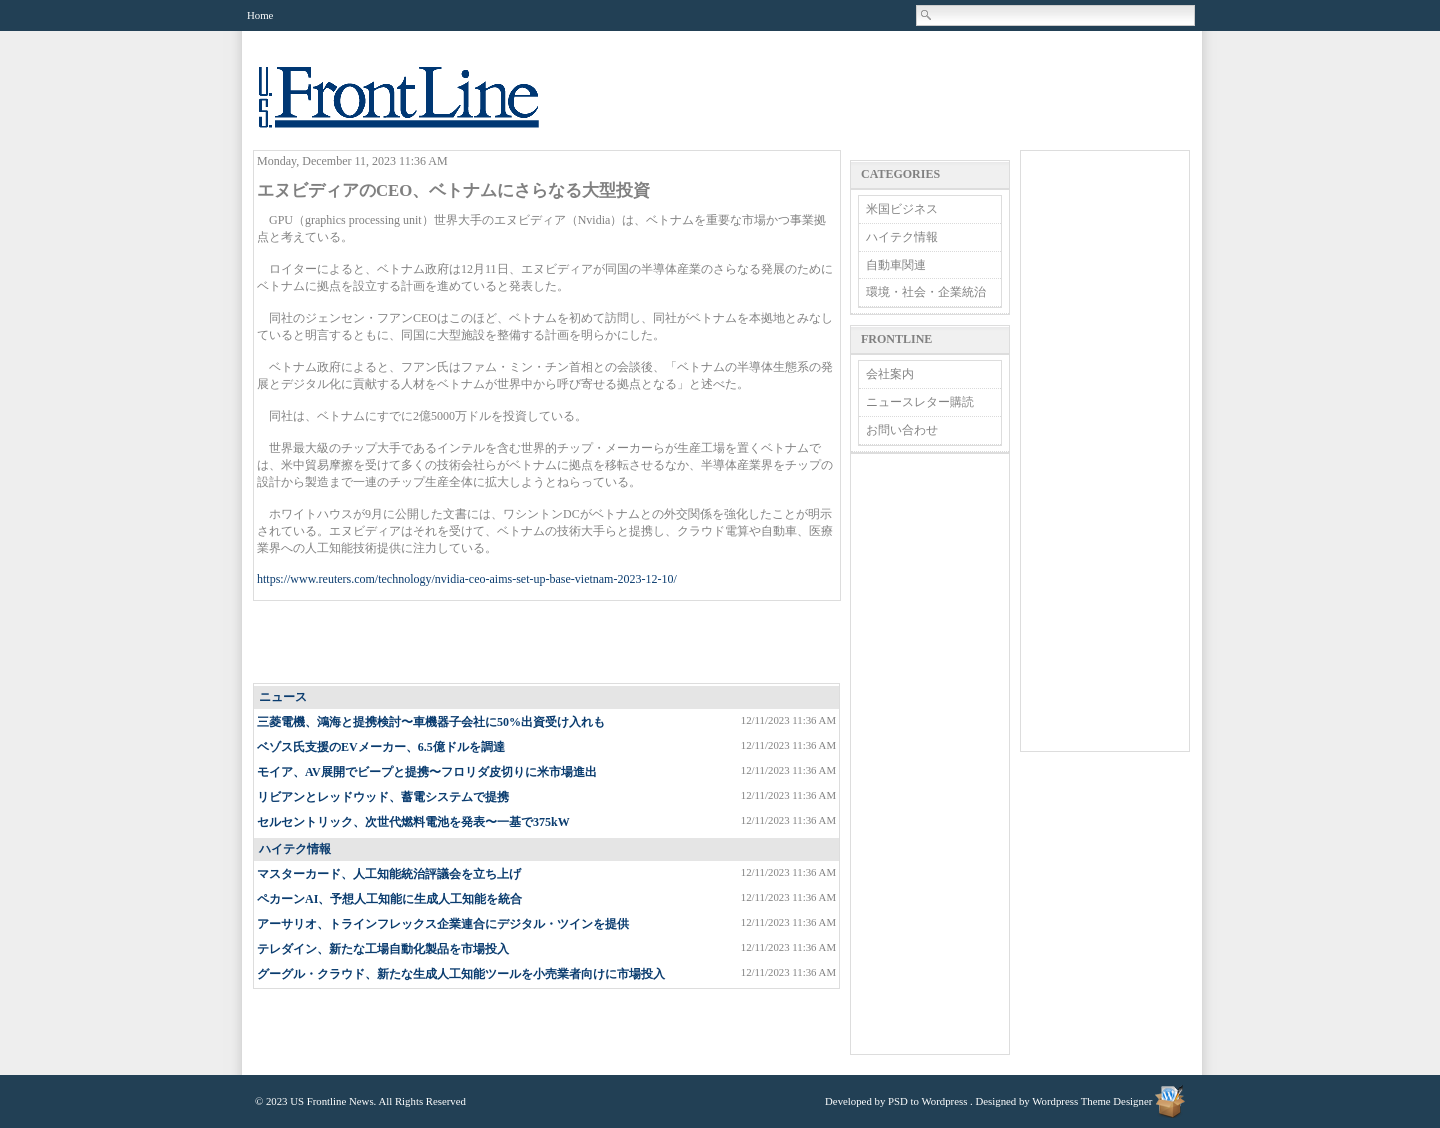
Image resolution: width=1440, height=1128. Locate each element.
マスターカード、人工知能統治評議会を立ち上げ (389, 874)
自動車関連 (896, 265)
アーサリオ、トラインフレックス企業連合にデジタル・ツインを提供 (443, 924)
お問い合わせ (902, 430)
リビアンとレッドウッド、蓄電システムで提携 (383, 797)
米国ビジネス (902, 209)
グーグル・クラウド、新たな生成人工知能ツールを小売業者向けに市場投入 (461, 974)
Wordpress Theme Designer (1092, 1101)
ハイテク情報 (295, 849)
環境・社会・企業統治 (926, 292)
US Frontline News (419, 108)
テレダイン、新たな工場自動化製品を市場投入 (383, 949)
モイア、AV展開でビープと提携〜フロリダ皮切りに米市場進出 (427, 772)
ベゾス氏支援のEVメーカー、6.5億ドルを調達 (381, 747)
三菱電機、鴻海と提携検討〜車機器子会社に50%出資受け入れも (431, 722)
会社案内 (890, 374)
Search (927, 15)
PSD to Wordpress (927, 1101)
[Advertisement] (548, 643)
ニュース (283, 697)
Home (260, 15)
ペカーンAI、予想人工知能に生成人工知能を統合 (389, 899)
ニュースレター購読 (920, 402)
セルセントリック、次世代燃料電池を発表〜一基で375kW (413, 822)
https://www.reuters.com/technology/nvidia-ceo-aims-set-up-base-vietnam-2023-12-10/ (467, 579)
